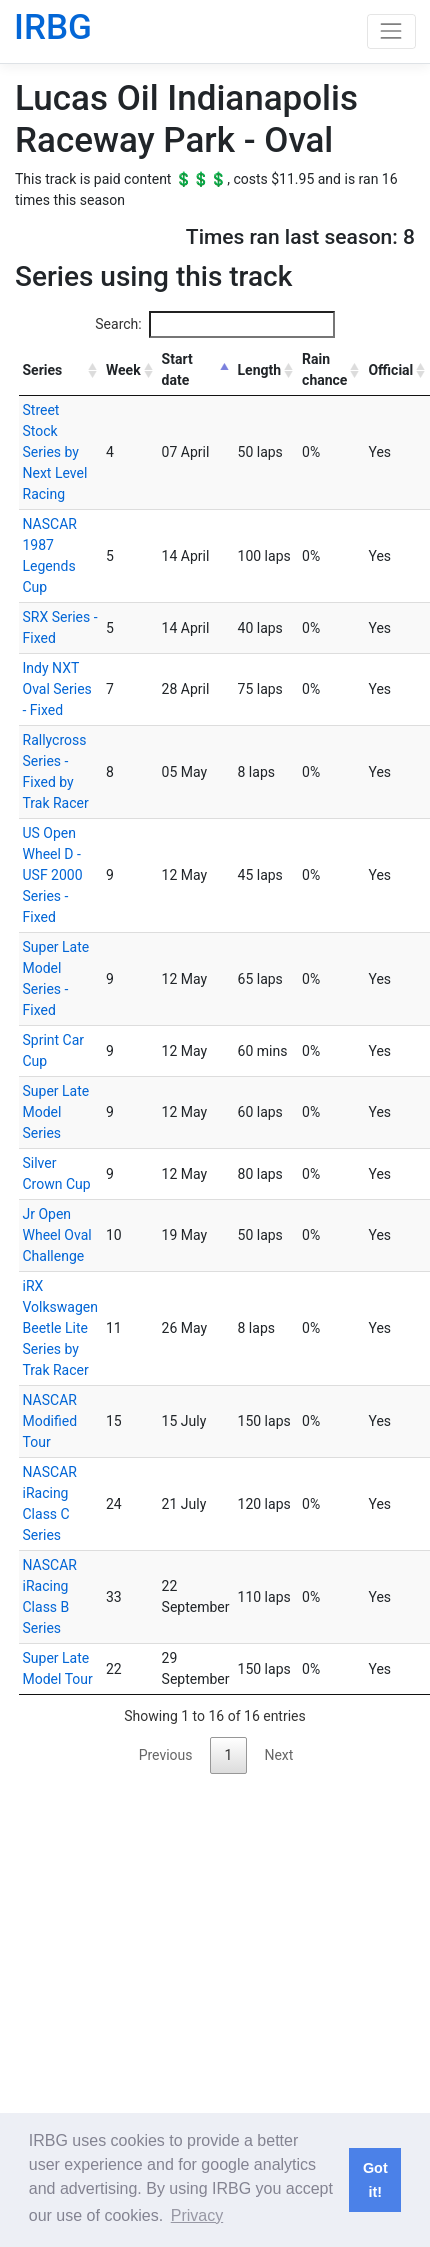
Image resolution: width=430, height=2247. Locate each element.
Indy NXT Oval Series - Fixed (57, 689)
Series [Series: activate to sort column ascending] (43, 370)
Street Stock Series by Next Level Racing (55, 452)
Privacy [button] (197, 2215)
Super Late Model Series (56, 1112)
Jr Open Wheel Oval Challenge (57, 1235)
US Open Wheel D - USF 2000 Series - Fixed (53, 875)
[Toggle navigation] (391, 31)
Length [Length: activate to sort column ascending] (260, 370)
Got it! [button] (375, 2180)
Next (278, 1755)
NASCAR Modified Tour (50, 1421)
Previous (166, 1755)
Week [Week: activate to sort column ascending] (123, 370)
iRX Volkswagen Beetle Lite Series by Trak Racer (60, 1328)
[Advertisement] (187, 1971)
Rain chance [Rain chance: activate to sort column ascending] (324, 369)
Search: (214, 324)
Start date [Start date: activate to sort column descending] (177, 369)
